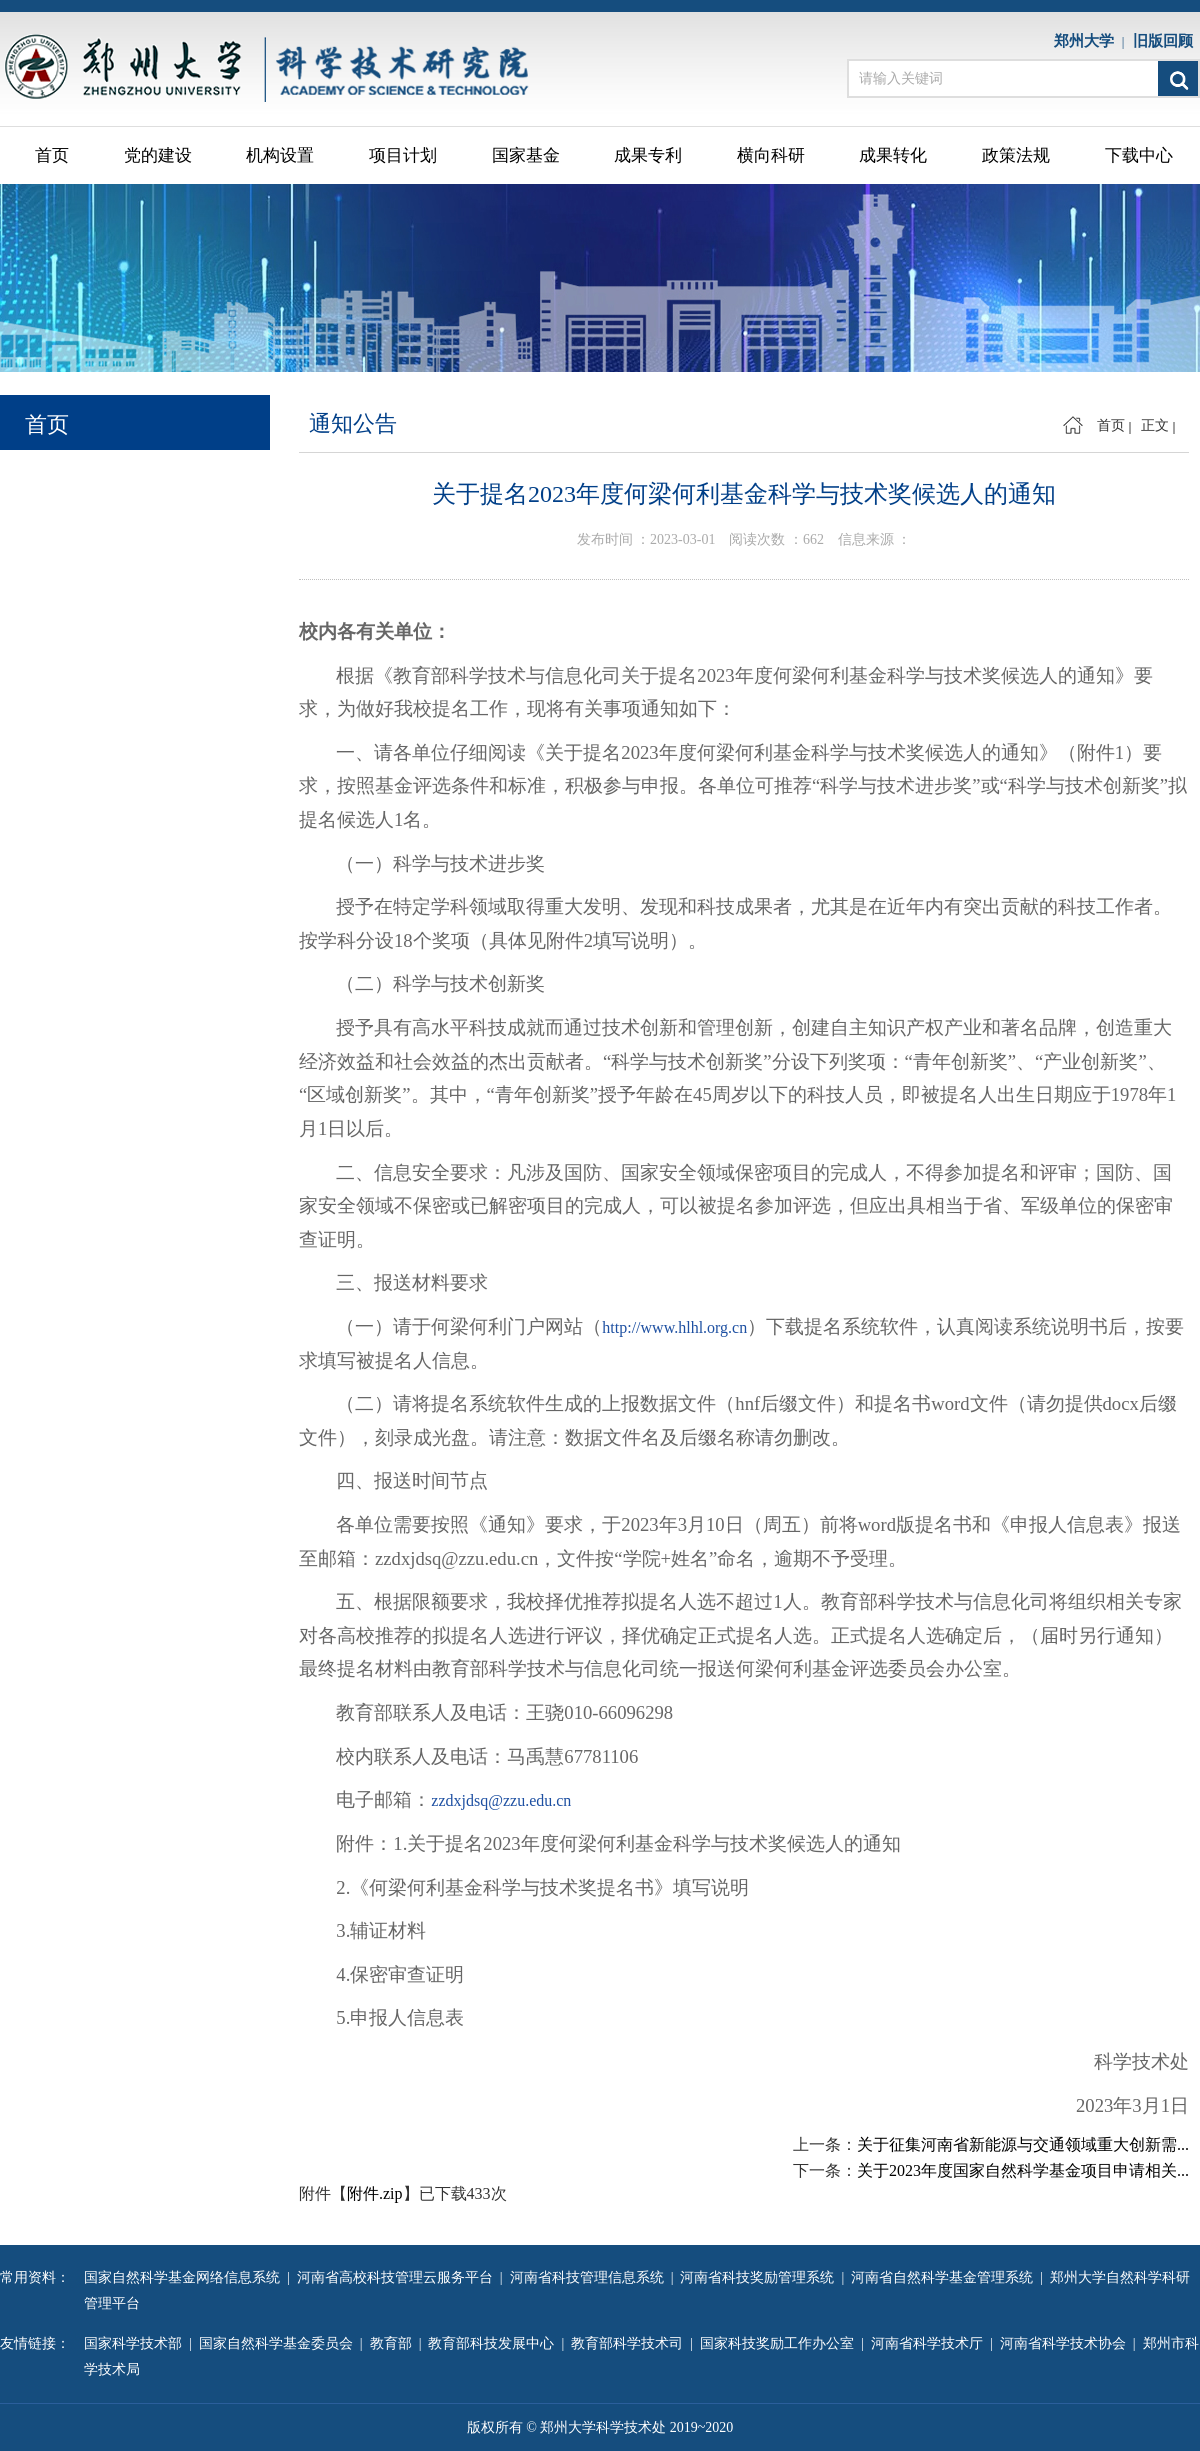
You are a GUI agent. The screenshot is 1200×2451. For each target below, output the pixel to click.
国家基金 (526, 155)
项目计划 (403, 155)
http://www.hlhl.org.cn (674, 1327)
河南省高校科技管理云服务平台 (398, 2277)
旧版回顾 (1167, 41)
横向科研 (771, 155)
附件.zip (375, 2193)
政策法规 (1016, 155)
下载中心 (1139, 155)
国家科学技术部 (136, 2343)
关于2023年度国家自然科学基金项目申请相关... (1023, 2170)
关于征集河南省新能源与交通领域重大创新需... (1023, 2144)
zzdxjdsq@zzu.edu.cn (501, 1800)
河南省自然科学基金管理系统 (945, 2277)
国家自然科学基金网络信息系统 (185, 2277)
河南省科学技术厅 (930, 2343)
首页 (52, 155)
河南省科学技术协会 (1066, 2343)
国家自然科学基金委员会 (279, 2343)
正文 (1155, 425)
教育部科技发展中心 (494, 2343)
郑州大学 (1088, 41)
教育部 (394, 2343)
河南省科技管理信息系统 (590, 2277)
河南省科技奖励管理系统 (760, 2277)
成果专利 (648, 155)
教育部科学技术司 (630, 2343)
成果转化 (893, 155)
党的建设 (158, 155)
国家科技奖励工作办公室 (780, 2343)
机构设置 (280, 155)
